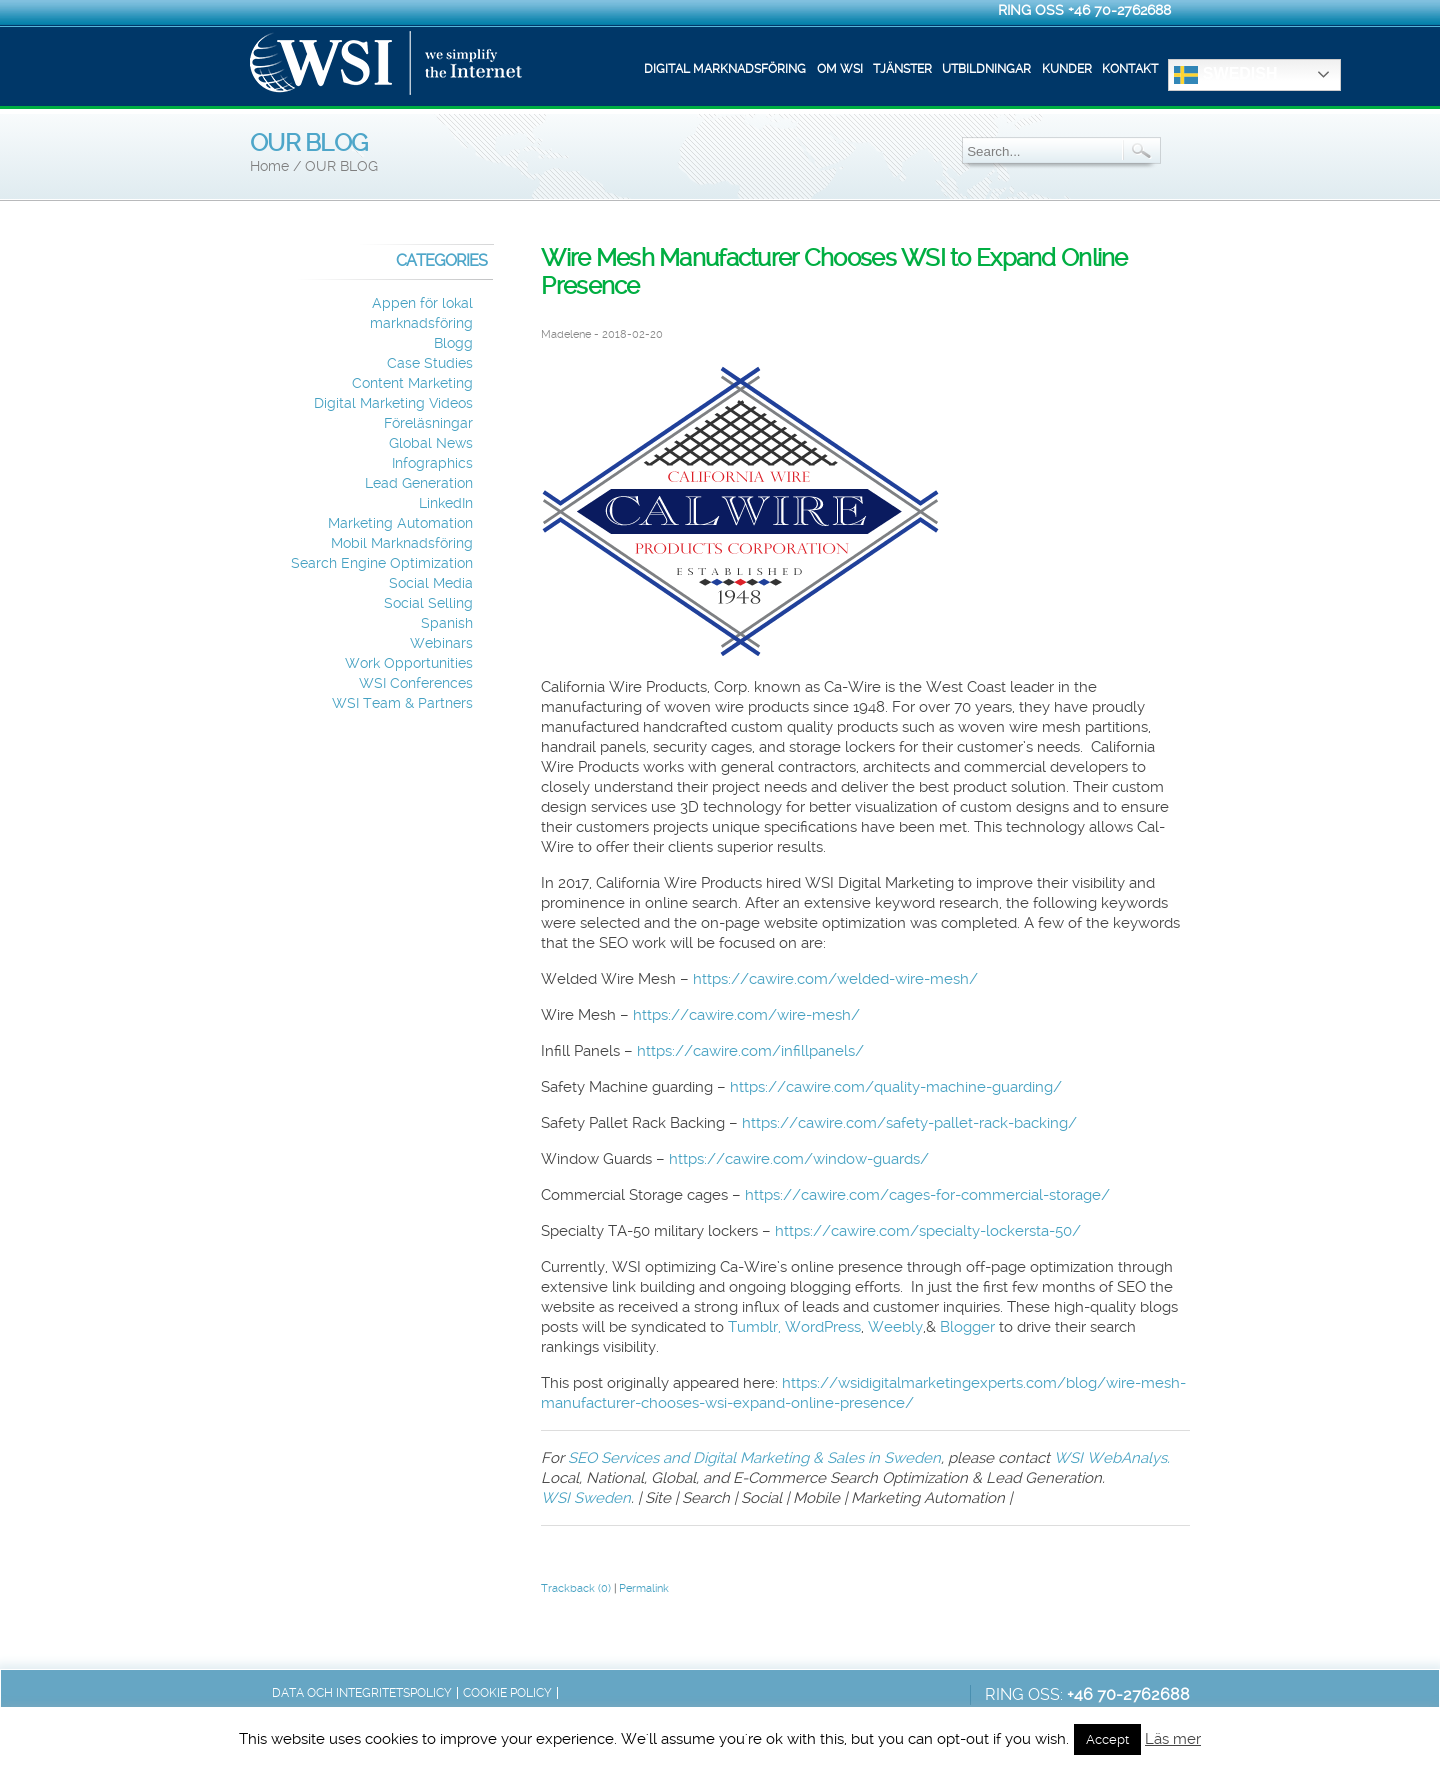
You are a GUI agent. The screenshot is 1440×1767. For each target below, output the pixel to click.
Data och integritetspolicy (362, 1693)
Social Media (431, 583)
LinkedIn (446, 503)
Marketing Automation (400, 523)
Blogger (967, 1327)
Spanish (447, 623)
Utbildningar (986, 69)
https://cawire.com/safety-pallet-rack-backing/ (909, 1123)
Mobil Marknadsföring (402, 543)
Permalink (644, 1588)
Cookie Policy (507, 1693)
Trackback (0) (576, 1588)
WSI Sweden (586, 1498)
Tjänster (902, 69)
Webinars (441, 643)
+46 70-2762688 (1119, 10)
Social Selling (428, 603)
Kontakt (1130, 69)
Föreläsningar (428, 423)
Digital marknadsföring (725, 69)
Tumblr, (754, 1327)
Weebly (895, 1327)
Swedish (1225, 75)
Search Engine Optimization (382, 563)
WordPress (823, 1327)
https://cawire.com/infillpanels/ (750, 1051)
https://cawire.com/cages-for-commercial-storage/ (927, 1195)
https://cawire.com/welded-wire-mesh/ (835, 979)
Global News (431, 443)
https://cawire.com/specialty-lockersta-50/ (928, 1231)
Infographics (432, 463)
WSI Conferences (416, 683)
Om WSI (840, 69)
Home (269, 166)
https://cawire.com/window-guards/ (799, 1159)
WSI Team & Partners (402, 703)
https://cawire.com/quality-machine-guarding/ (896, 1087)
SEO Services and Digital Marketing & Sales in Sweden (754, 1458)
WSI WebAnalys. (1112, 1458)
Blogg (453, 343)
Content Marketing (412, 383)
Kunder (1067, 69)
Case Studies (430, 363)
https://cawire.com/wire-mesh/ (746, 1015)
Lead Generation (419, 483)
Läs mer (1173, 1739)
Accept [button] (1107, 1739)
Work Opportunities (409, 663)
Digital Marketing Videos (393, 403)
